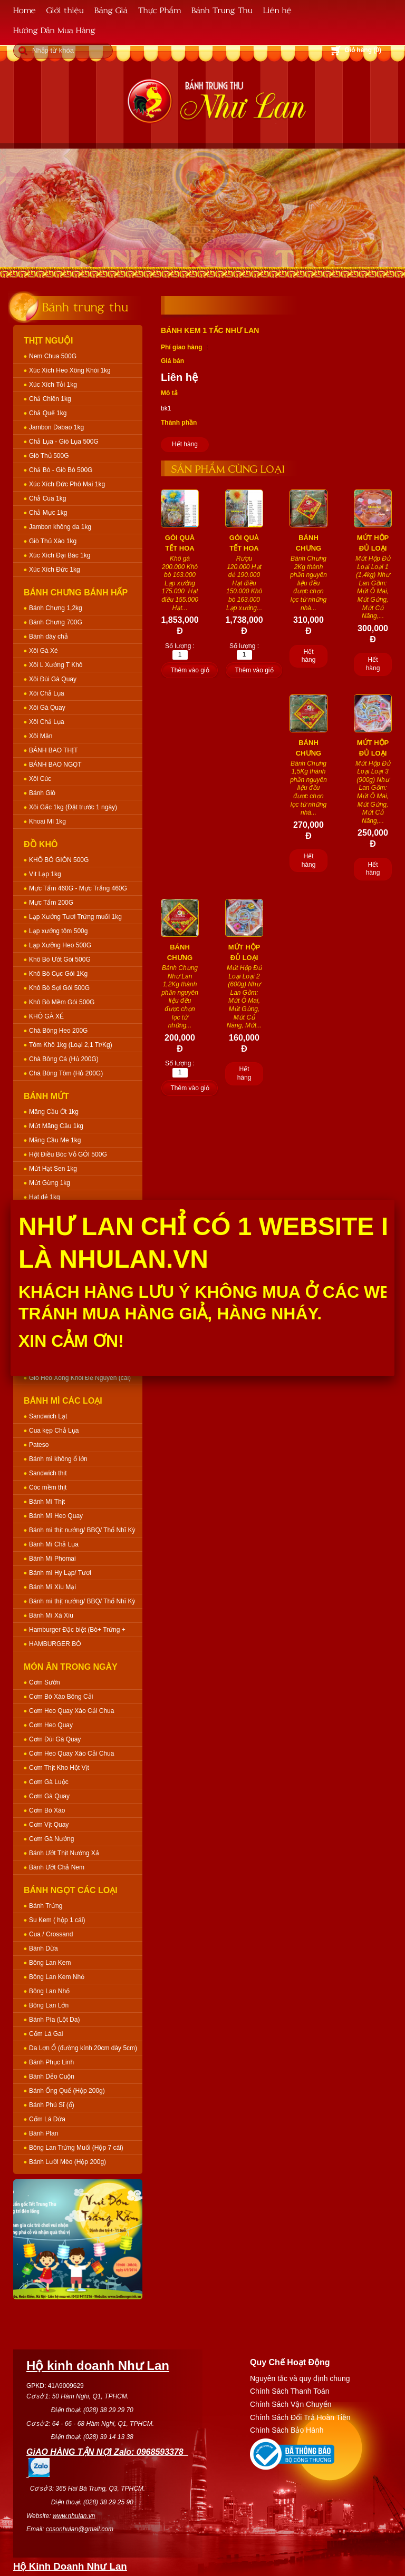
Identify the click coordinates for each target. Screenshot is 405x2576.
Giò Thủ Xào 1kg (52, 541)
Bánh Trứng (45, 1905)
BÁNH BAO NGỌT (55, 764)
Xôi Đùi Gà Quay (52, 679)
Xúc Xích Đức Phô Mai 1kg (67, 484)
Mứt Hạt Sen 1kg (53, 1168)
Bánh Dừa (43, 1948)
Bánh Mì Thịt (47, 1501)
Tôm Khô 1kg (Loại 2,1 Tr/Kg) (70, 1045)
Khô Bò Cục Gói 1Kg (58, 973)
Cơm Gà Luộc (49, 1782)
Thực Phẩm (159, 10)
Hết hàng (185, 444)
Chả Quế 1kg (47, 413)
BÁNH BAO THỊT (53, 750)
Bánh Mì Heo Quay (56, 1516)
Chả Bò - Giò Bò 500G (60, 470)
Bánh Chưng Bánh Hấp (76, 592)
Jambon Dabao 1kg (56, 427)
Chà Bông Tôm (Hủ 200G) (66, 1073)
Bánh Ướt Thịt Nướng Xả (64, 1853)
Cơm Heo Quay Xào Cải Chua (71, 1711)
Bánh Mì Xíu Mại (52, 1587)
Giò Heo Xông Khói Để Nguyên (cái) (80, 1378)
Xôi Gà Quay (47, 707)
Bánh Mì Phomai (52, 1558)
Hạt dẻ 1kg (44, 1197)
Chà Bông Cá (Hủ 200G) (64, 1059)
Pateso (39, 1444)
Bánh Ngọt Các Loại (71, 1890)
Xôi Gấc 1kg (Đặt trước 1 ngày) (73, 807)
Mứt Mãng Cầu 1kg (56, 1126)
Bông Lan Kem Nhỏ (56, 1977)
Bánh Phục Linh (51, 2062)
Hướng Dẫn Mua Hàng (54, 30)
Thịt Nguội (48, 340)
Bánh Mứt (46, 1096)
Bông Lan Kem (50, 1962)
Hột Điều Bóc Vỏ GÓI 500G (68, 1154)
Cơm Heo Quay (51, 1725)
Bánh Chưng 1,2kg (55, 608)
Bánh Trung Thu (222, 10)
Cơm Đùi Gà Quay (55, 1739)
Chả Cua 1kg (47, 498)
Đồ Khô (41, 844)
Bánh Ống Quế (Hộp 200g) (67, 2090)
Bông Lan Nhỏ (49, 1991)
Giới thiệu (65, 10)
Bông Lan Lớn (49, 2005)
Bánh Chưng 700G (55, 622)
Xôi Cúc (40, 778)
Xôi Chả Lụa (46, 693)
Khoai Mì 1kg (47, 821)
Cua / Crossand (51, 1934)
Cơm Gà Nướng (51, 1839)
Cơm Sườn (44, 1682)
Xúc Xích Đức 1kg (54, 569)
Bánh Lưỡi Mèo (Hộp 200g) (67, 2162)
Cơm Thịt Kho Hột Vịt (59, 1767)
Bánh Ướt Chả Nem (56, 1867)
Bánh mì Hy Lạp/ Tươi (60, 1572)
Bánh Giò (42, 793)
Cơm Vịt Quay (49, 1824)
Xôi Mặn (40, 736)
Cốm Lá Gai (46, 2034)
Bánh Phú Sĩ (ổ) (51, 2105)
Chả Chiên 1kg (50, 399)
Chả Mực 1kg (48, 512)
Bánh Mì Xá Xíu (51, 1615)
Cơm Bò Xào (47, 1810)
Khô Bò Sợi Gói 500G (59, 988)
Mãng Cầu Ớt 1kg (54, 1111)
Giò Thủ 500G (49, 455)
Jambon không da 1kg (60, 527)
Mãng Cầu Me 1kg (55, 1140)
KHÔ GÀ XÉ (46, 1016)
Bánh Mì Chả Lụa (54, 1544)
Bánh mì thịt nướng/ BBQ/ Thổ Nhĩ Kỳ (82, 1530)
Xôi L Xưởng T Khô (56, 665)
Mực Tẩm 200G (51, 902)
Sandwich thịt (48, 1473)
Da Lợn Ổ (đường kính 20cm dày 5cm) (83, 2048)
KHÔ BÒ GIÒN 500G (59, 860)
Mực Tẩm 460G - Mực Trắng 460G (78, 888)
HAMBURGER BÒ (55, 1644)
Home (24, 10)
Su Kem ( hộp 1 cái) (57, 1920)
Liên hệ (277, 10)
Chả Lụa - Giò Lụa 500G (64, 441)
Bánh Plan (43, 2133)
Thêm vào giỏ (189, 670)
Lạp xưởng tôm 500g (58, 931)
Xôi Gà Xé (43, 650)
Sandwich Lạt (48, 1416)
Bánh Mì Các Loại (63, 1400)
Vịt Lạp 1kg (45, 874)
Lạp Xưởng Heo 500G (60, 945)
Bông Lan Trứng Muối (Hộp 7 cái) (76, 2147)
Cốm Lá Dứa (47, 2119)
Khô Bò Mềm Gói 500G (61, 1002)
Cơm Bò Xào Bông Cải (61, 1696)
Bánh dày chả (48, 636)
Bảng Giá (111, 10)
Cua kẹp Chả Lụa (54, 1430)
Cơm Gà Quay (49, 1796)
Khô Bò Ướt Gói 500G (60, 959)
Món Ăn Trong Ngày (71, 1666)
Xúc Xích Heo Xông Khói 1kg (70, 370)
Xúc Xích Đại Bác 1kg (59, 555)
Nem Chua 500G (52, 356)
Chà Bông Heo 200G (58, 1030)
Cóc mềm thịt (47, 1487)
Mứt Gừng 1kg (49, 1183)
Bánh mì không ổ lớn (58, 1459)
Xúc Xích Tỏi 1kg (53, 384)
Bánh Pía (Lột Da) (54, 2019)
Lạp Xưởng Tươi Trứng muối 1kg (75, 916)
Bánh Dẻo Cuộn (51, 2076)
